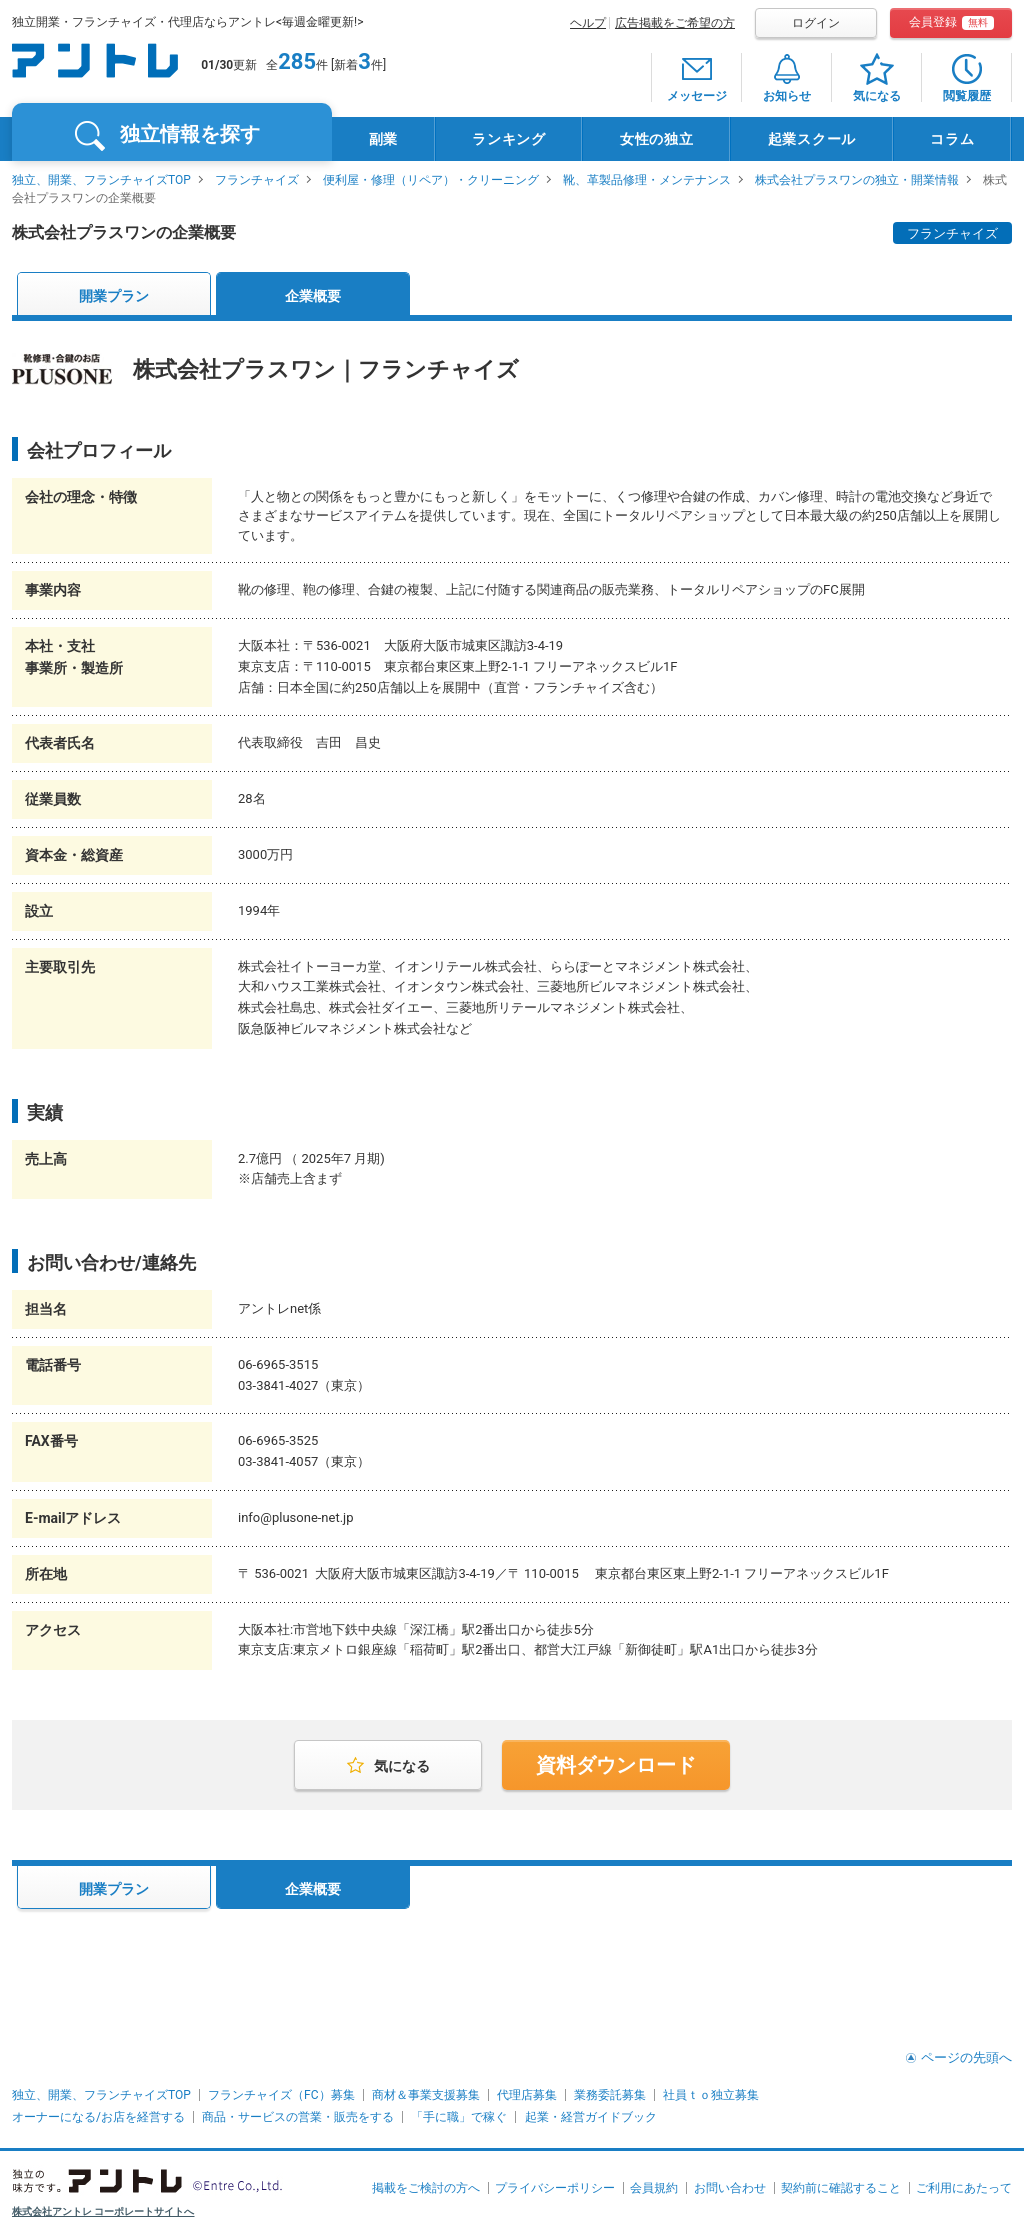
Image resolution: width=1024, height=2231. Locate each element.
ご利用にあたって (964, 2188)
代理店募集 (527, 2095)
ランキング (509, 139)
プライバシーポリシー (555, 2188)
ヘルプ (588, 23)
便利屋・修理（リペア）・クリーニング (431, 180)
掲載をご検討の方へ (426, 2188)
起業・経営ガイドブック (591, 2117)
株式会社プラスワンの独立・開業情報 (857, 180)
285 (297, 61)
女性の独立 (657, 139)
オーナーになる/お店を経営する (98, 2117)
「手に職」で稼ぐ (459, 2117)
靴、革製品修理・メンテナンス (647, 180)
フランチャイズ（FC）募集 (281, 2095)
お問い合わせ (730, 2188)
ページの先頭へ (966, 2057)
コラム (952, 139)
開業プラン (114, 296)
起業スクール (812, 139)
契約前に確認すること (841, 2188)
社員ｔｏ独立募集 (711, 2095)
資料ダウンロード (616, 1765)
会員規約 (654, 2188)
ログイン (816, 23)
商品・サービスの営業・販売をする (298, 2117)
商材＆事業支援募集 (426, 2095)
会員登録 (951, 22)
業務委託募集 (610, 2095)
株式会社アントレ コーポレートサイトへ (103, 2211)
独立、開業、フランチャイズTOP (101, 180)
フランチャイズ (257, 180)
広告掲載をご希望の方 (675, 23)
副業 (383, 139)
